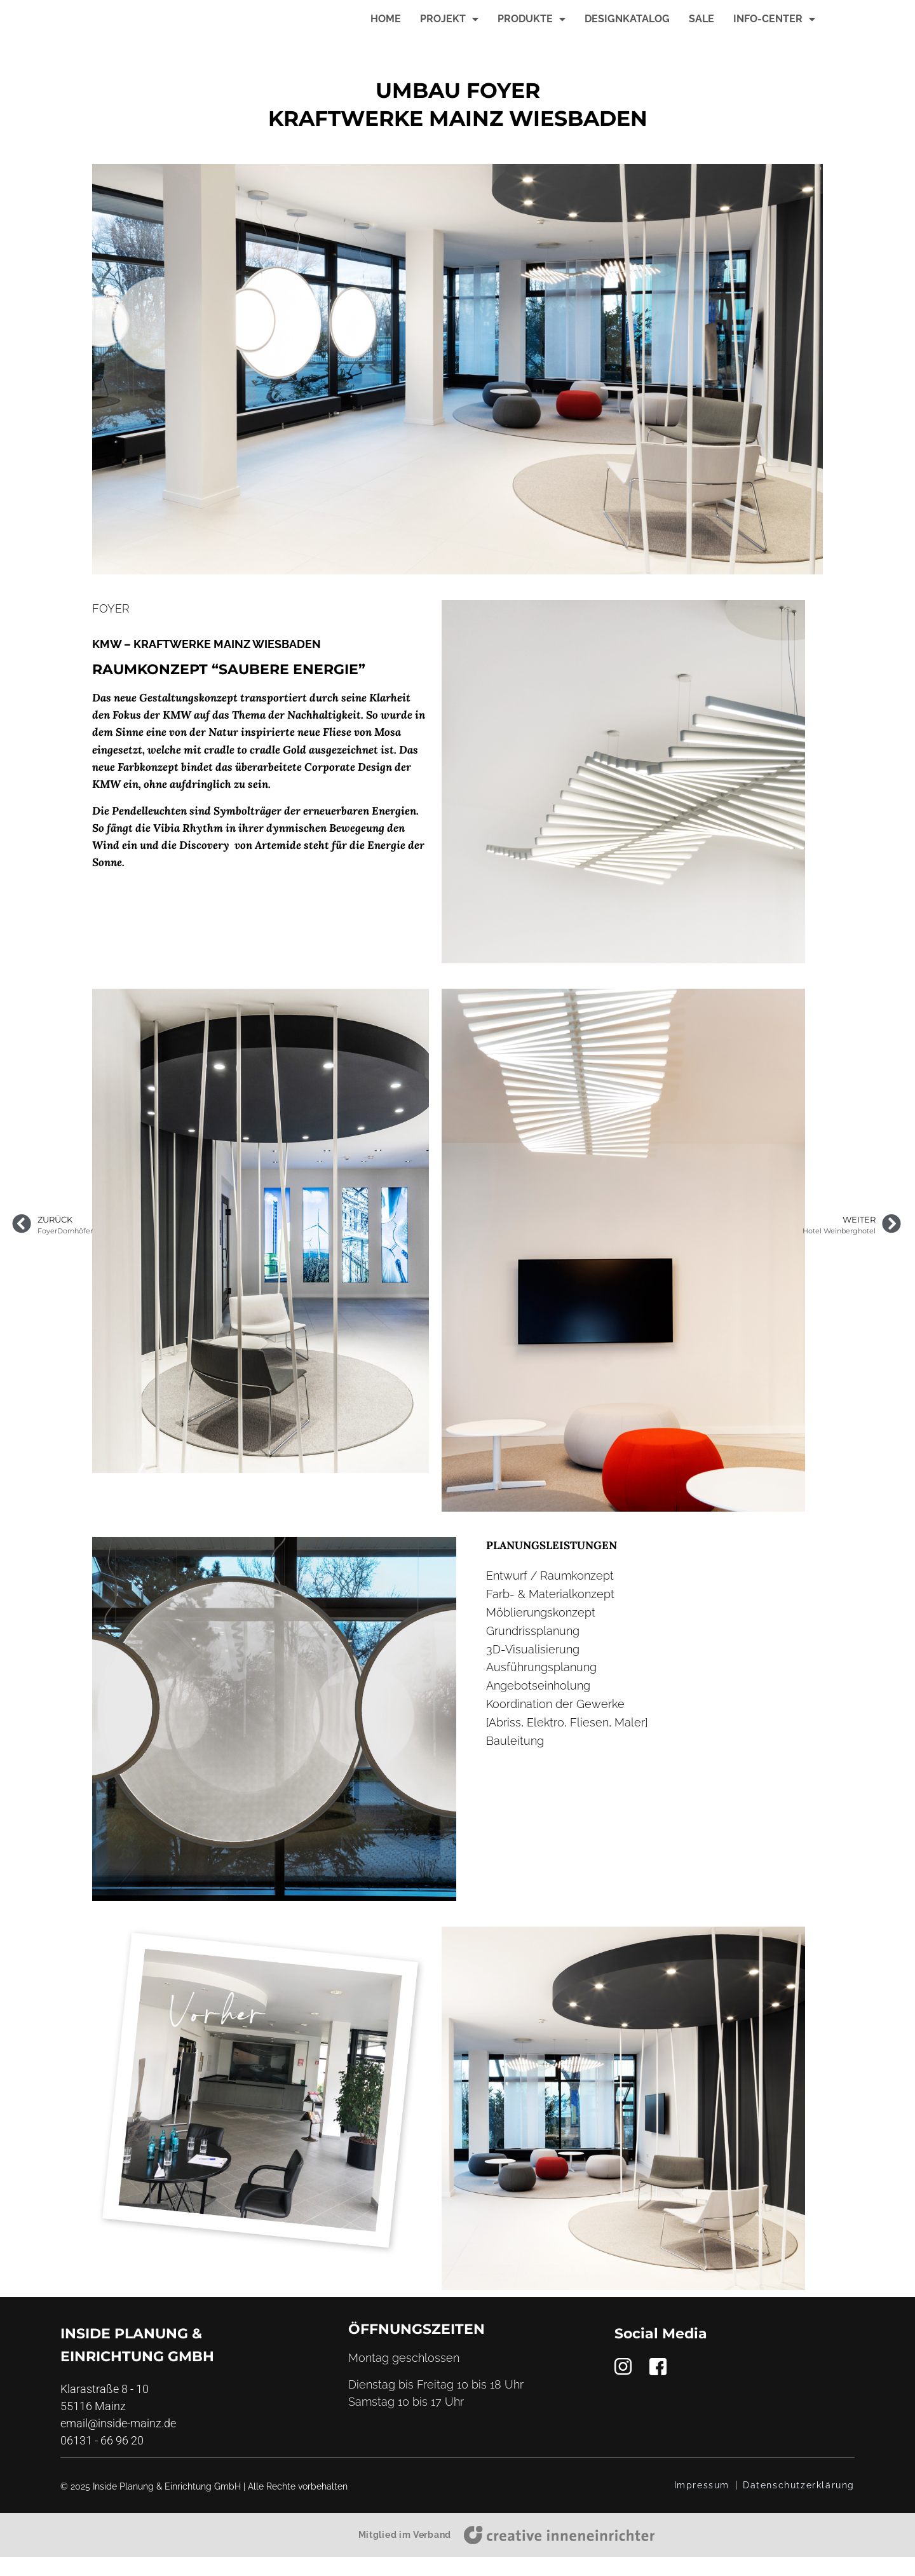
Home (385, 28)
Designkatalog (627, 28)
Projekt (449, 28)
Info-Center (774, 28)
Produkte (532, 28)
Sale (701, 28)
